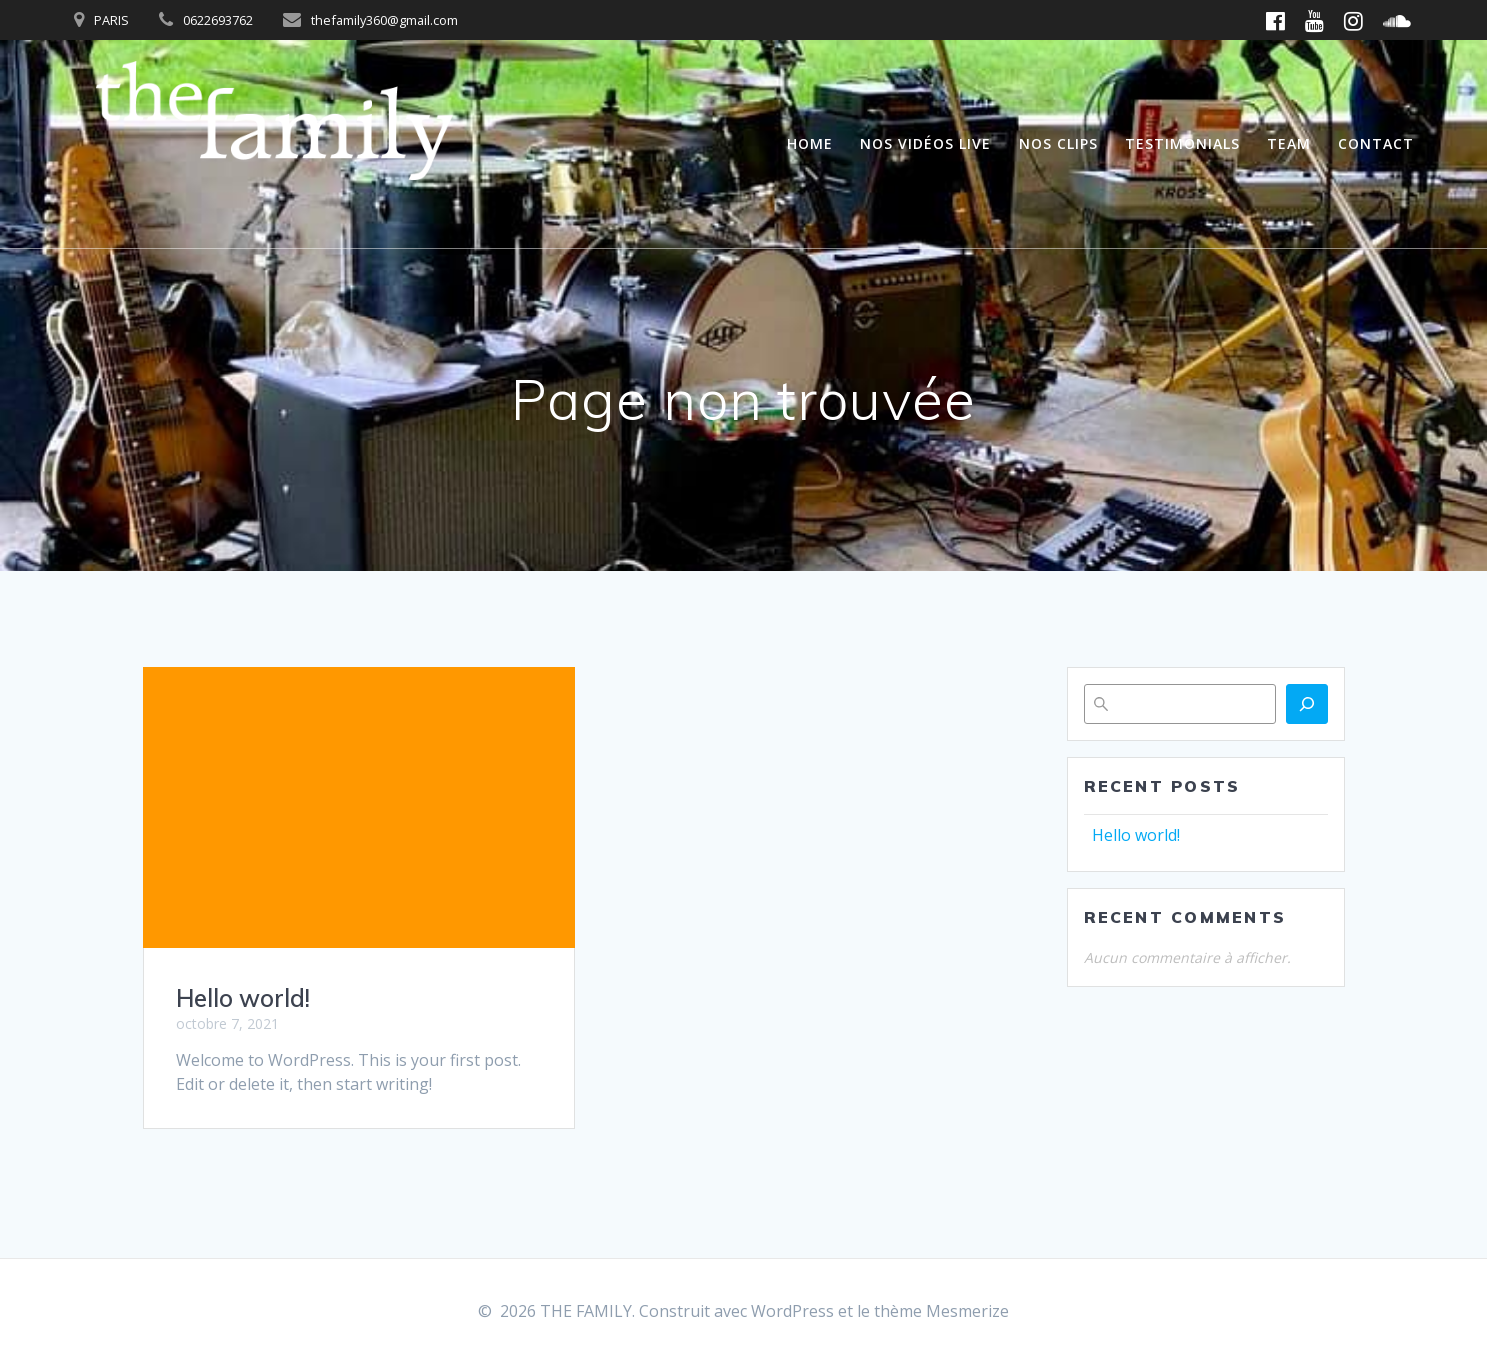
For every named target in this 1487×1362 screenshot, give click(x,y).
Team (1289, 143)
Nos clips (1058, 143)
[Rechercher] (1307, 704)
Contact (1376, 143)
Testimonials (1182, 143)
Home (810, 143)
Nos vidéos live (925, 143)
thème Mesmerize (941, 1311)
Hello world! (243, 998)
